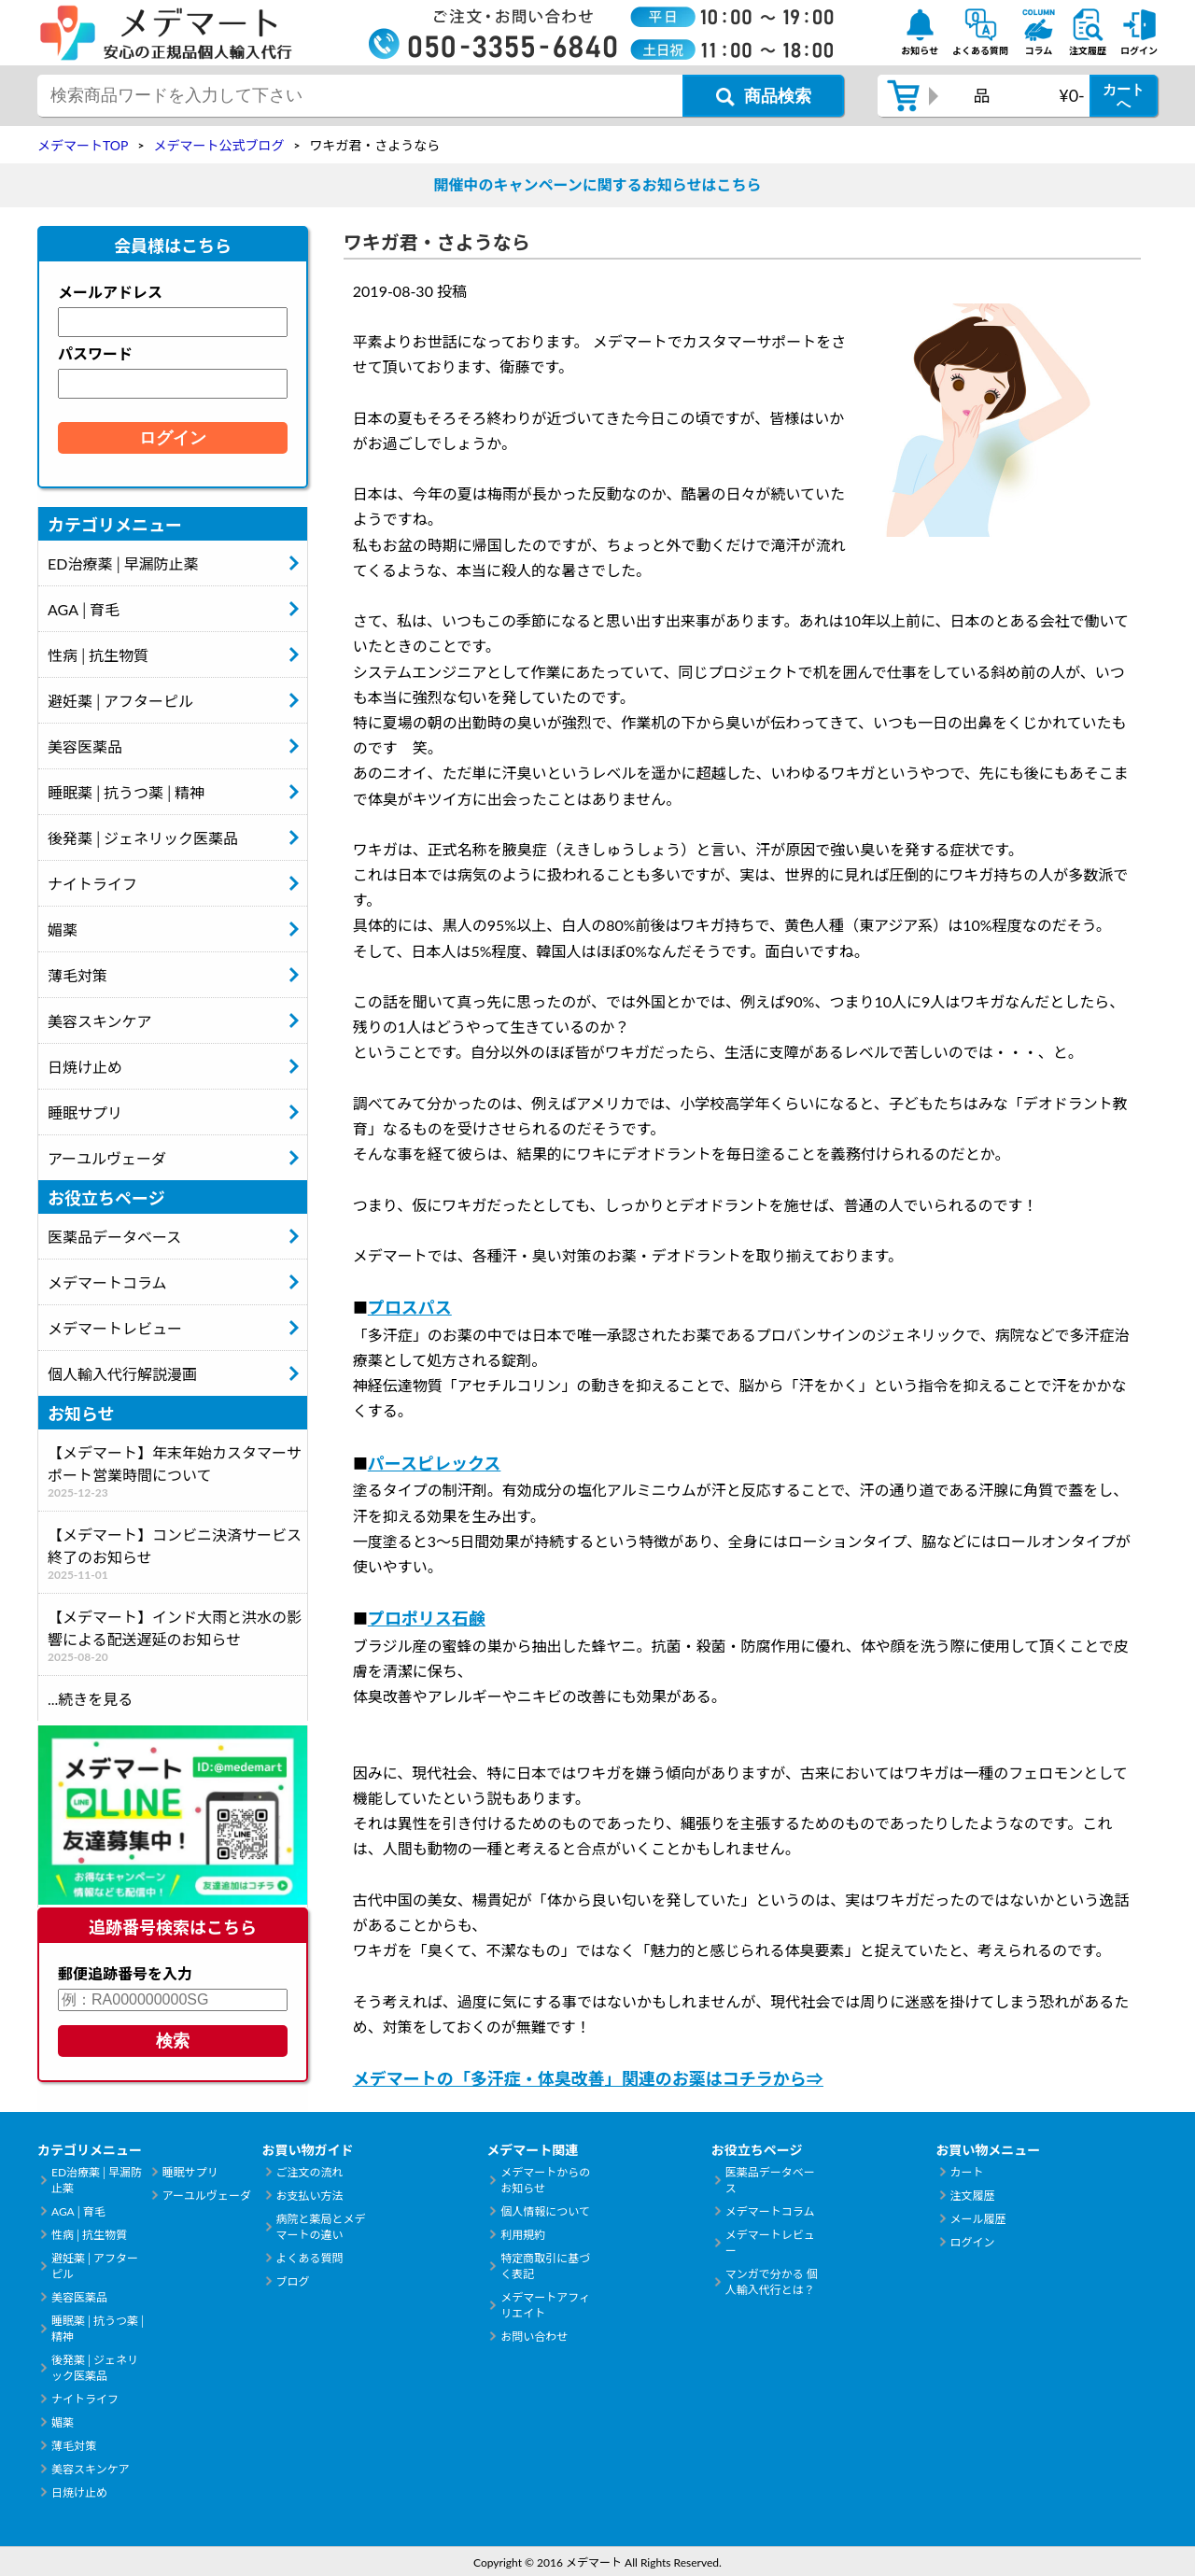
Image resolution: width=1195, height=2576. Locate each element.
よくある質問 (310, 2258)
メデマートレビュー (115, 1328)
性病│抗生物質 (98, 655)
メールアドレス (110, 292)
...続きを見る (90, 1699)
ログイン (971, 2242)
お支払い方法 (310, 2196)
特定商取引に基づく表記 (545, 2266)
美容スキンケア (100, 1021)
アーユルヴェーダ (107, 1158)
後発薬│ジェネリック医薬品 (143, 838)
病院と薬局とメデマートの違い (321, 2227)
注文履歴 (971, 2196)
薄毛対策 (77, 975)
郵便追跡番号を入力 (125, 1973)
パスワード (95, 353)
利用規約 (522, 2235)
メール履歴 (977, 2219)
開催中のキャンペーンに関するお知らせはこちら (598, 184)
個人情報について (545, 2211)
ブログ (293, 2281)
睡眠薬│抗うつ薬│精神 (126, 792)
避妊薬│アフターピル (120, 701)
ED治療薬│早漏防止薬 (123, 563)
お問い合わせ (534, 2337)
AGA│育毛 (84, 609)
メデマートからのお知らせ (545, 2180)
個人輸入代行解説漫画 (122, 1374)
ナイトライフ (92, 884)
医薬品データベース (114, 1237)
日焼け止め (85, 1067)
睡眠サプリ (85, 1112)
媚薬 (62, 929)
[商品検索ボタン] (763, 96)
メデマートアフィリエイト (545, 2305)
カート (966, 2172)
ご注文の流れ (310, 2172)
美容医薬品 (85, 746)
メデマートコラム (107, 1282)
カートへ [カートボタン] (1124, 96)
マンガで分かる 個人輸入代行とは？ (771, 2282)
